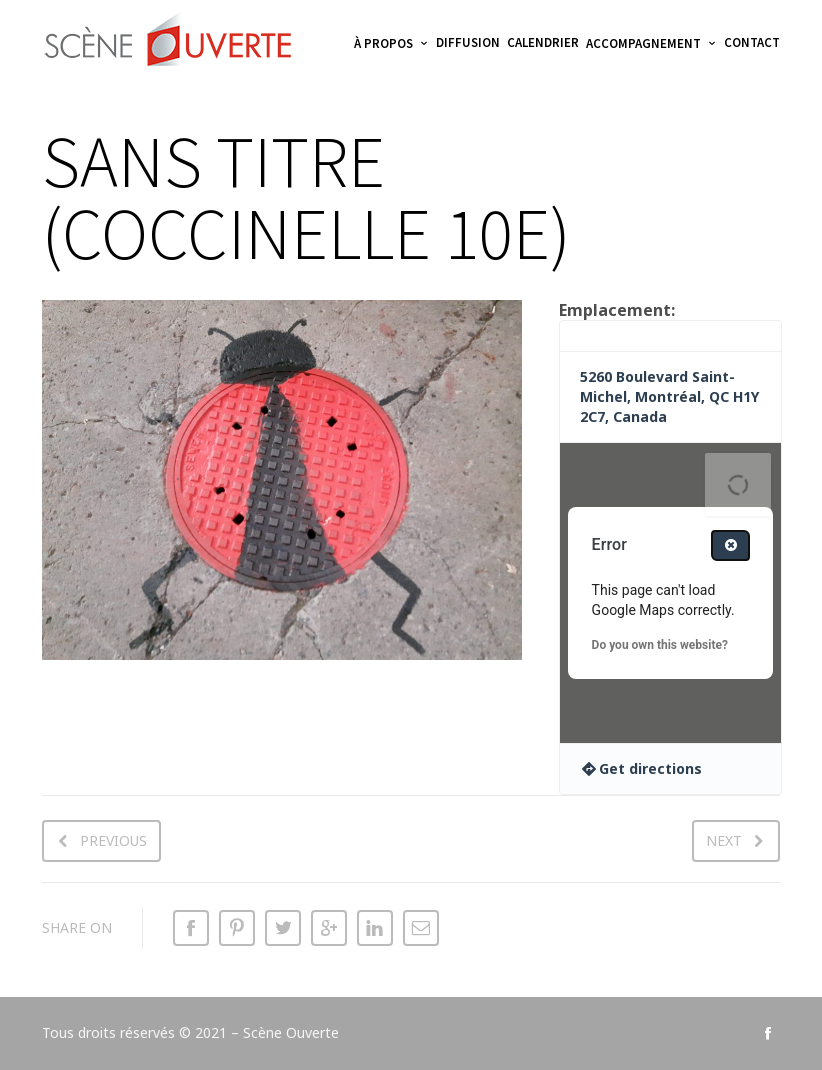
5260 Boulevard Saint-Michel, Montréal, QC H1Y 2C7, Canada (669, 396)
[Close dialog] (730, 545)
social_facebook (768, 1033)
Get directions (650, 768)
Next (724, 840)
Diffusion (468, 42)
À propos (383, 43)
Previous (113, 840)
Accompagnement (643, 43)
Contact (752, 42)
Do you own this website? (660, 645)
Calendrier (543, 42)
